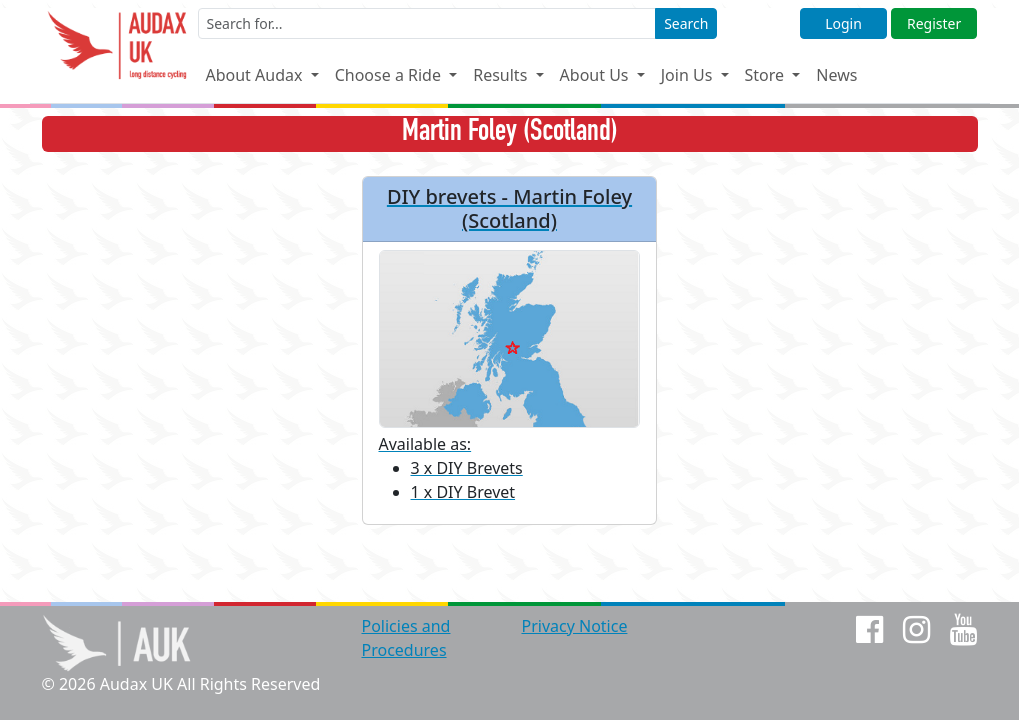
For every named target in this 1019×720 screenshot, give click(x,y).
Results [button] (502, 75)
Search (686, 23)
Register (934, 23)
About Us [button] (596, 75)
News (836, 75)
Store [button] (767, 75)
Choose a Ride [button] (390, 75)
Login (843, 23)
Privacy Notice (574, 626)
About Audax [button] (255, 75)
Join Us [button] (689, 75)
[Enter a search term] (427, 23)
